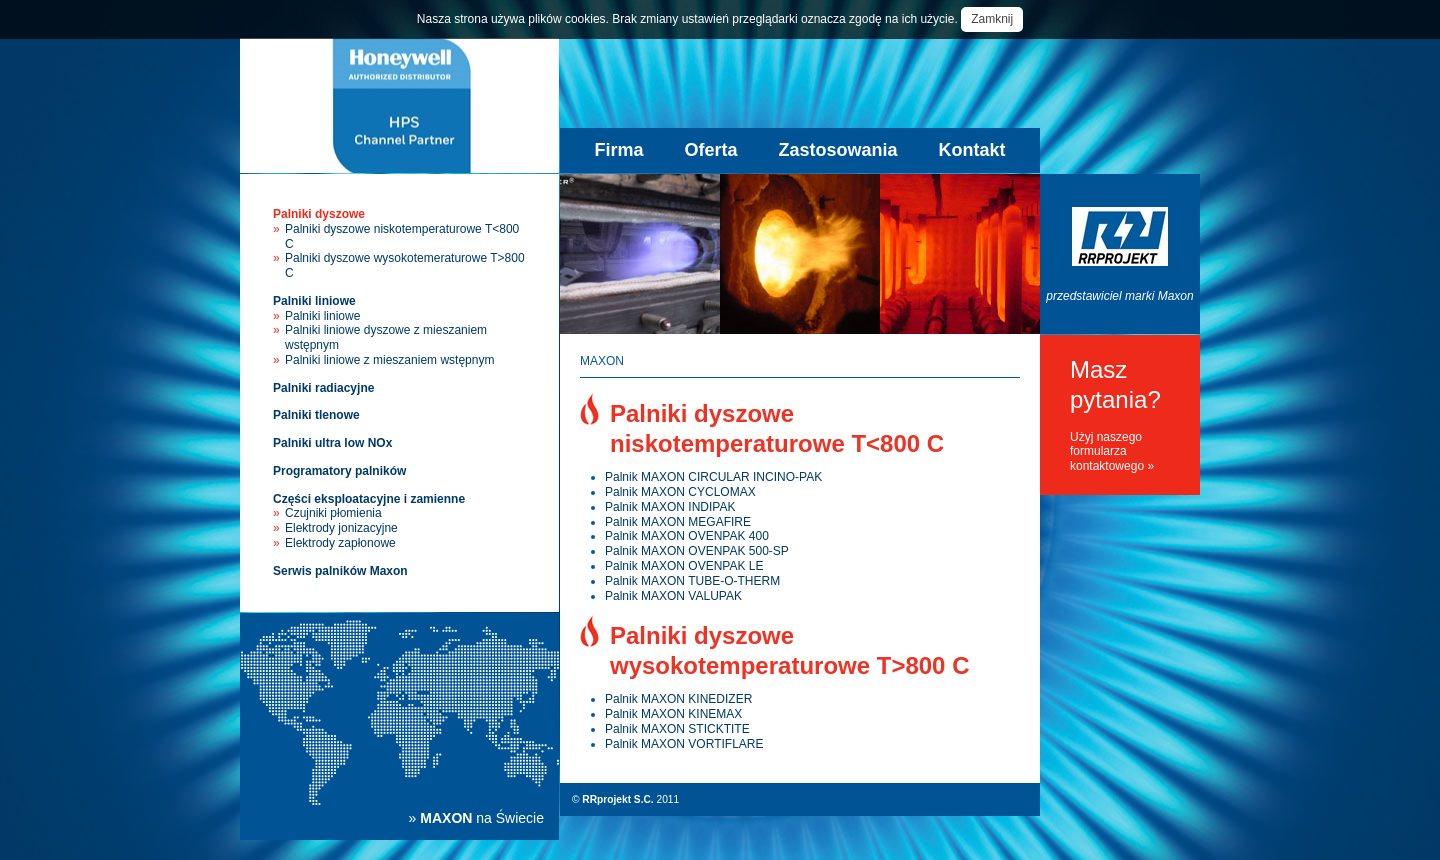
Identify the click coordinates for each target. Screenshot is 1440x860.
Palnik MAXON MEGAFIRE (678, 522)
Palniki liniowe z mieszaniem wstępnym (389, 360)
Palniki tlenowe (316, 415)
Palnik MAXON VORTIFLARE (684, 744)
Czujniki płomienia (333, 513)
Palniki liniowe (314, 301)
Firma (618, 150)
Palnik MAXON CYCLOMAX (680, 492)
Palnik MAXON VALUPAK (673, 596)
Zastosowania (838, 150)
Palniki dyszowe (319, 214)
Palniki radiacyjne (323, 388)
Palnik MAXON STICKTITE (677, 729)
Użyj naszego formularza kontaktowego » (1112, 452)
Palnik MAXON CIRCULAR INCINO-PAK (713, 477)
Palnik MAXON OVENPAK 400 (687, 536)
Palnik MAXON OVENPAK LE (684, 566)
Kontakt (972, 150)
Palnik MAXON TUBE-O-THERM (692, 581)
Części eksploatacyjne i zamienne (369, 499)
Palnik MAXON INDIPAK (670, 507)
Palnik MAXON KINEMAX (673, 714)
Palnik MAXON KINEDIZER (678, 699)
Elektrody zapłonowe (340, 543)
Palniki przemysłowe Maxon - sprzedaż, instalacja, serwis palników (399, 105)
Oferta (710, 150)
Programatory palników (339, 471)
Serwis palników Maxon (340, 571)
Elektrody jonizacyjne (341, 528)
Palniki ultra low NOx (332, 443)
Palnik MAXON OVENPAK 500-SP (697, 551)
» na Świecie (476, 818)
